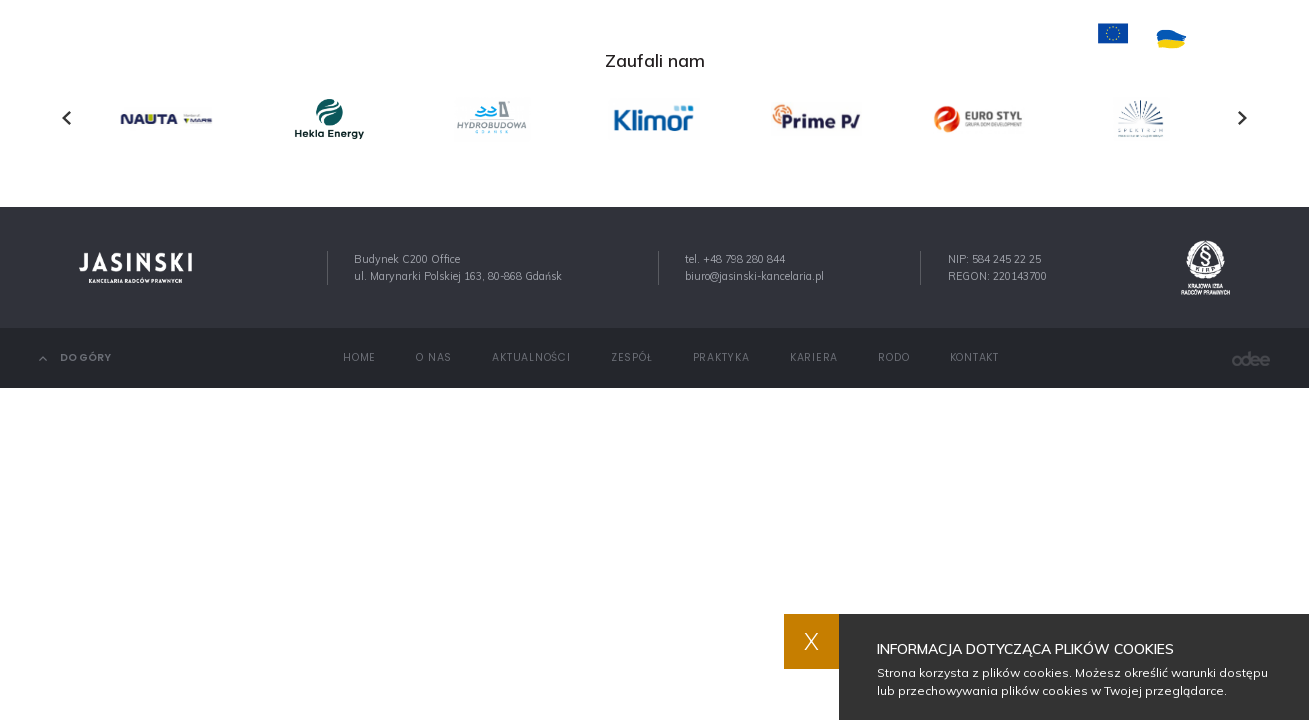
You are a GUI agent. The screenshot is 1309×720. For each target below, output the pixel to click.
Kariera (814, 38)
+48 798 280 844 (744, 259)
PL (1230, 39)
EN (1263, 39)
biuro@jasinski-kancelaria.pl (754, 276)
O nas (457, 38)
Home (391, 38)
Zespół (646, 38)
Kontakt (897, 38)
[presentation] (66, 118)
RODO (893, 357)
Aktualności (549, 38)
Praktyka (729, 38)
